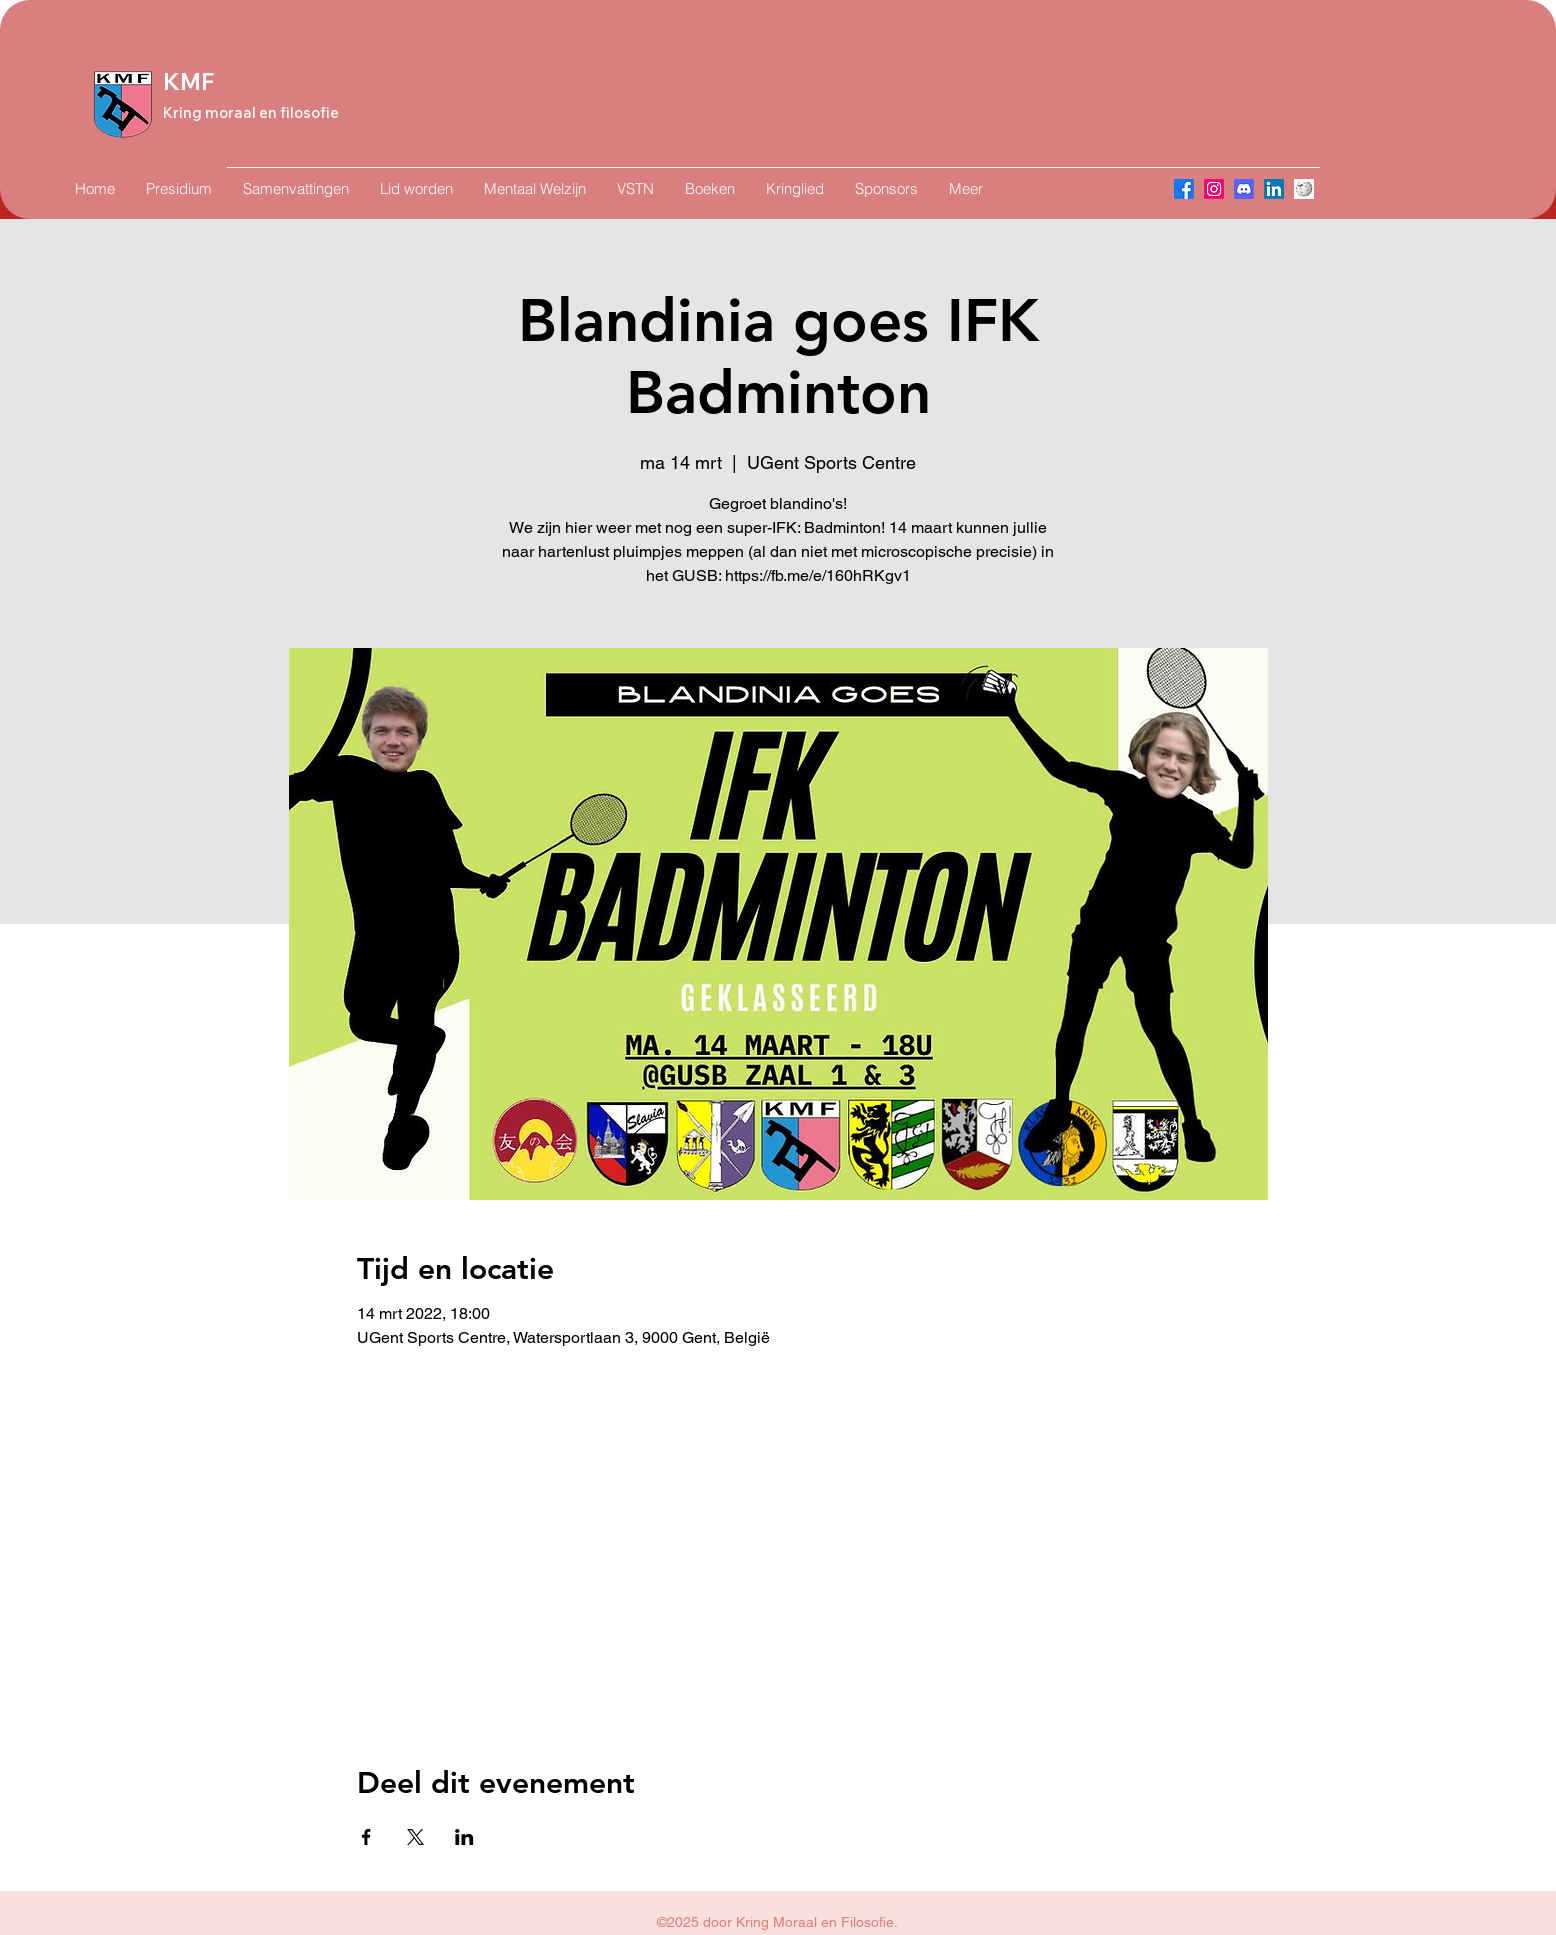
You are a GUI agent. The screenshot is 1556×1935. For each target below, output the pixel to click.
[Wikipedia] (1304, 189)
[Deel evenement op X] (415, 1837)
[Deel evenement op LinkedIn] (464, 1837)
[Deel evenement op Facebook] (366, 1837)
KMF (188, 82)
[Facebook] (1184, 189)
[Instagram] (1214, 189)
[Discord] (1244, 189)
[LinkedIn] (1274, 189)
